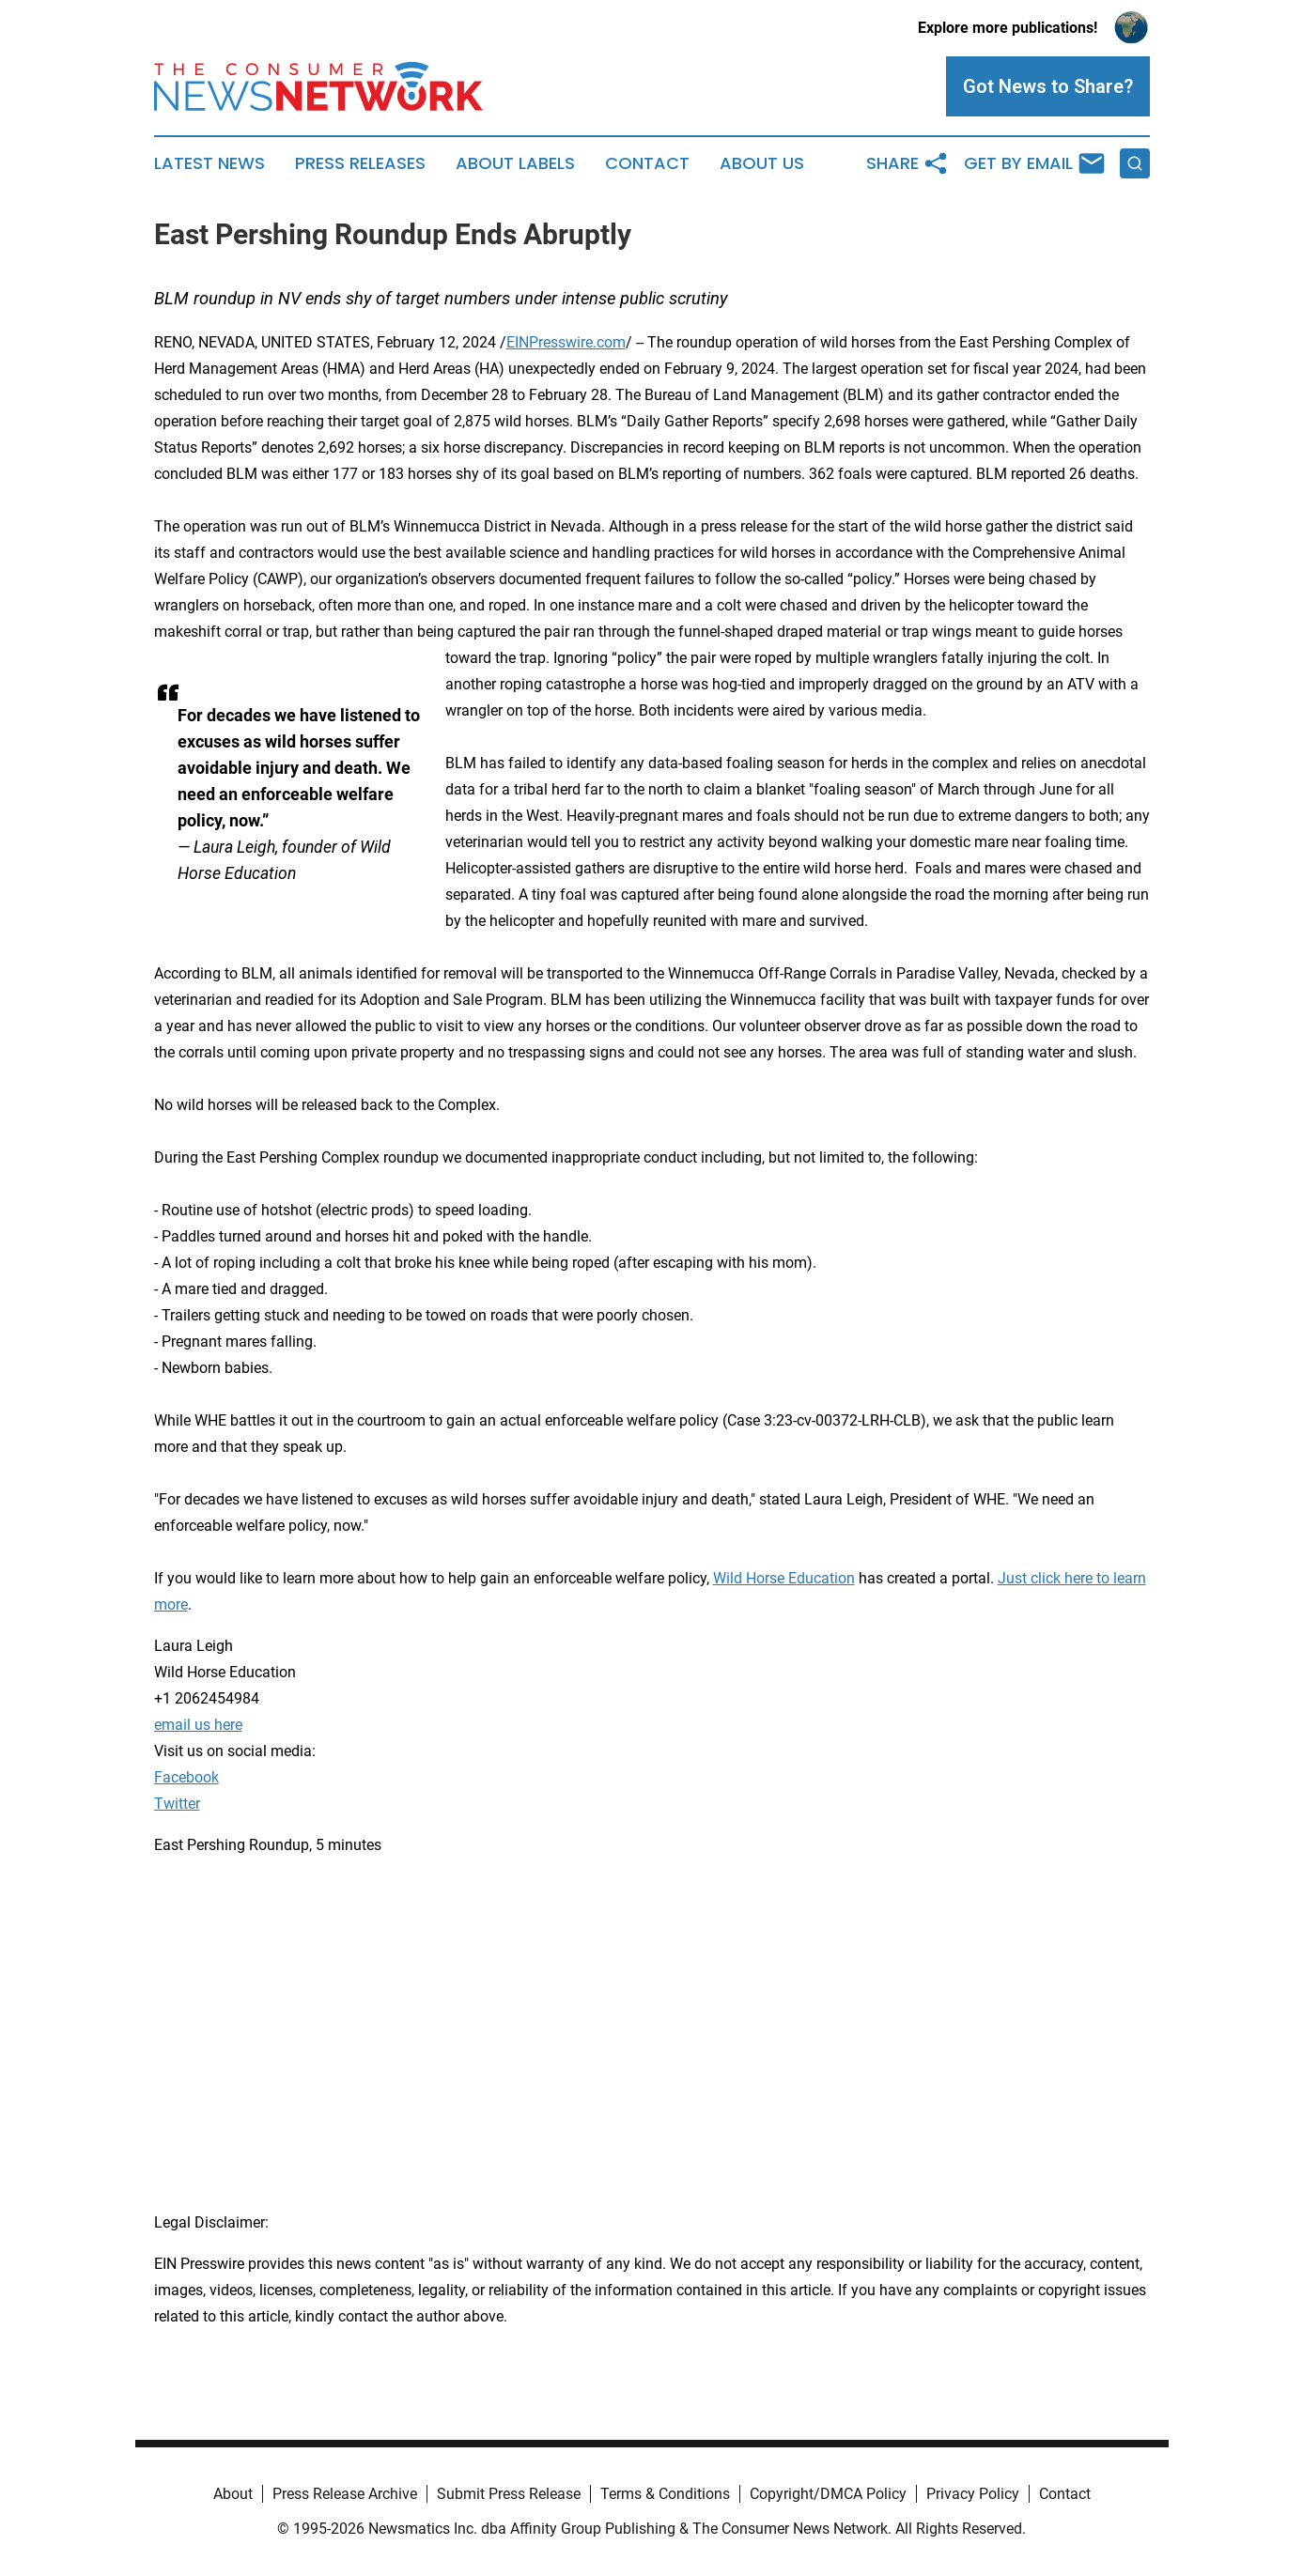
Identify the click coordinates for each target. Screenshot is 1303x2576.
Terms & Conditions (665, 2494)
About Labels (515, 163)
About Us (762, 163)
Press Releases (360, 163)
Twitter (177, 1803)
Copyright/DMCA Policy (828, 2494)
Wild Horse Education (784, 1578)
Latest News (209, 163)
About (233, 2494)
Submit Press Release (509, 2494)
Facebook (186, 1777)
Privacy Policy (972, 2494)
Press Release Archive (344, 2494)
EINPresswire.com (566, 342)
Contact (647, 163)
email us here (198, 1725)
